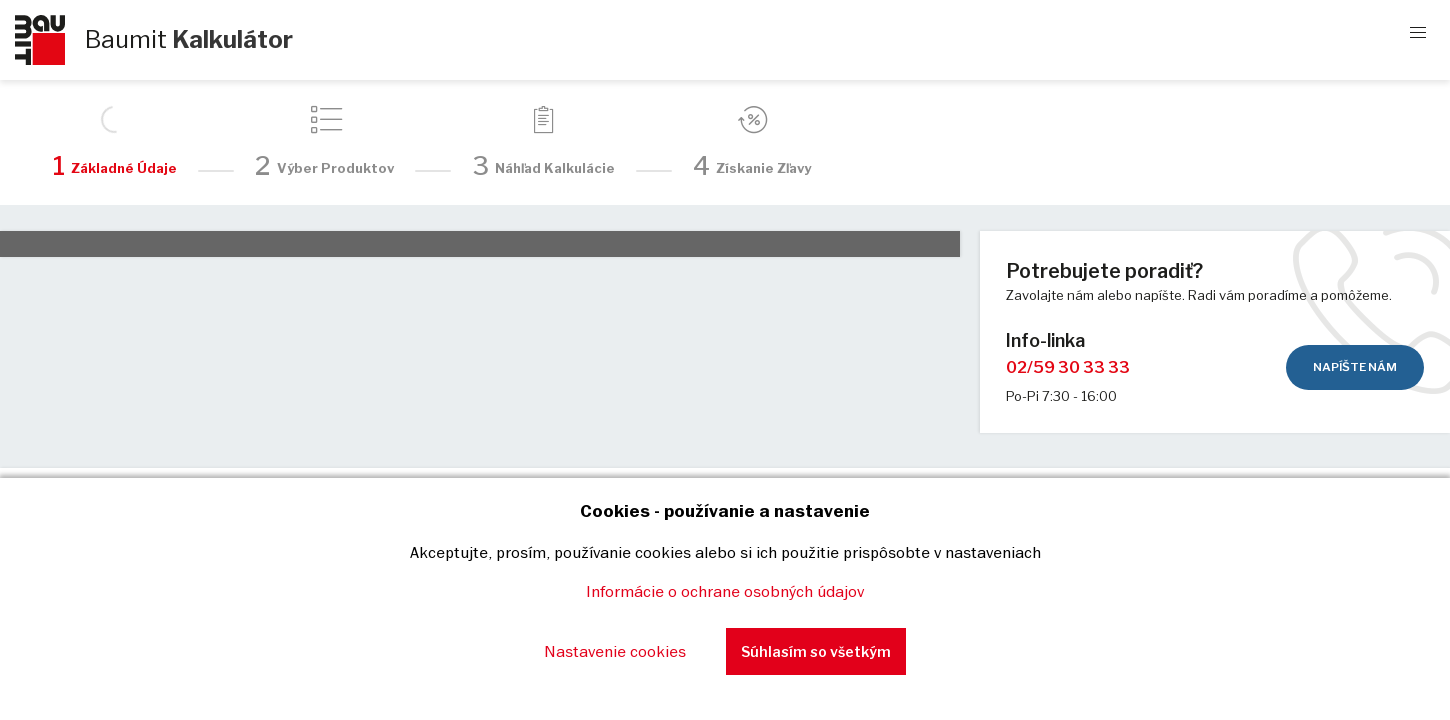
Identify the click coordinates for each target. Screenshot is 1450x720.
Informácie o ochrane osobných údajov (725, 591)
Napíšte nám (1355, 367)
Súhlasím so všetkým (816, 651)
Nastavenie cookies (615, 651)
